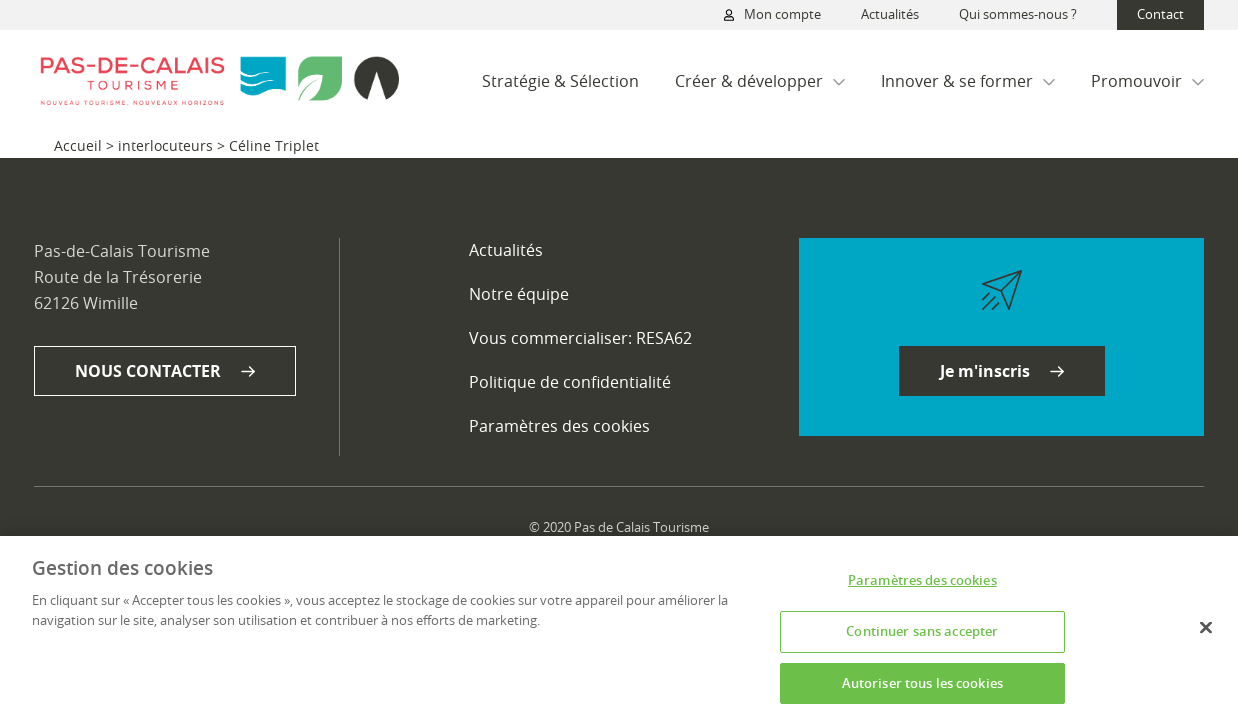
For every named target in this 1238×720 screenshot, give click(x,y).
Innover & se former (968, 81)
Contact (1160, 14)
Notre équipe (519, 294)
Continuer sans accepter (922, 637)
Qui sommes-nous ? (1018, 14)
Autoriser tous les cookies (922, 689)
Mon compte (772, 15)
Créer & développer (760, 81)
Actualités (890, 14)
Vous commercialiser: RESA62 (580, 338)
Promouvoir (1147, 81)
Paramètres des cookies (559, 426)
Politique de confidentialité (570, 382)
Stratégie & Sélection (560, 81)
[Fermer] (1206, 634)
